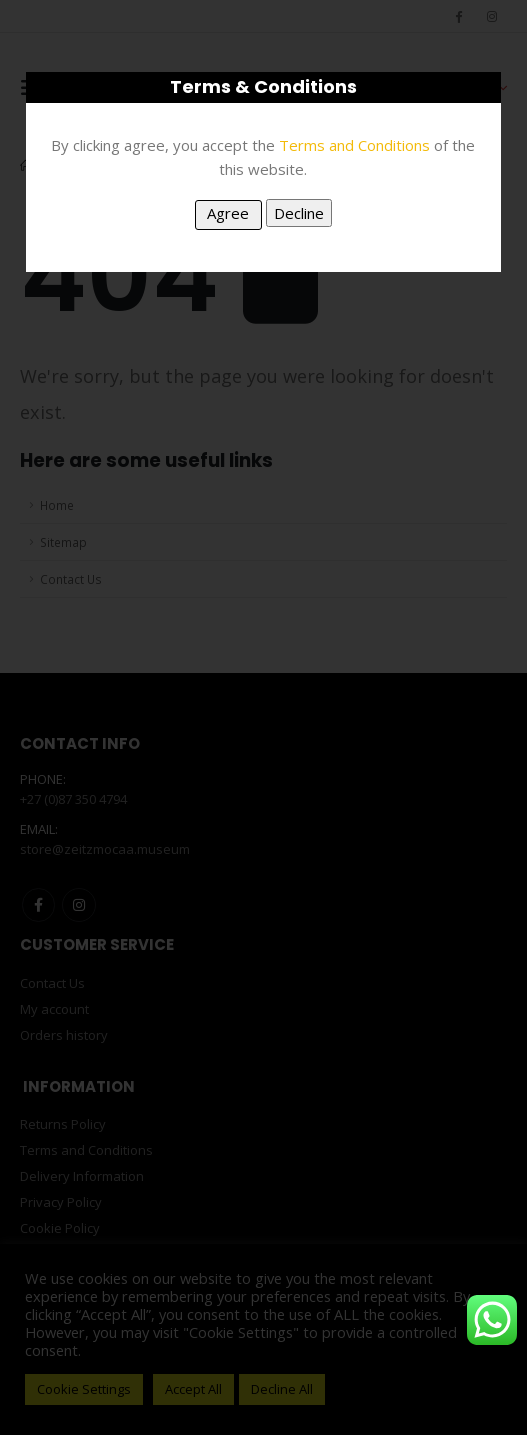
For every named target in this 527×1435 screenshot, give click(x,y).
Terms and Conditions (354, 145)
